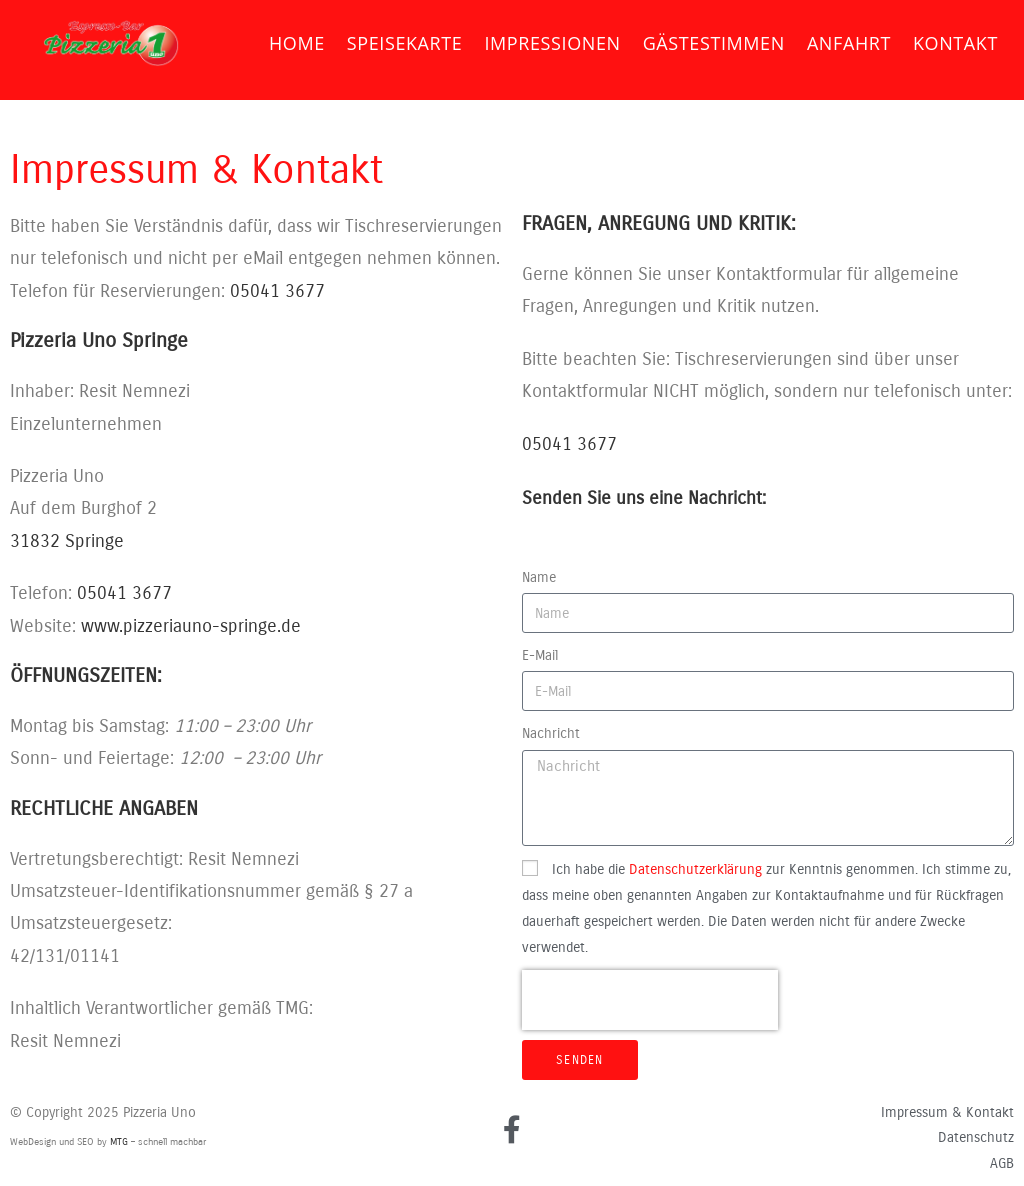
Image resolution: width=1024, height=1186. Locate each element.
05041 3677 (277, 291)
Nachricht (551, 733)
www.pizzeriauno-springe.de (191, 626)
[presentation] (650, 1000)
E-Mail (540, 655)
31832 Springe (67, 541)
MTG (119, 1142)
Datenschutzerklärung (695, 869)
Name (539, 577)
